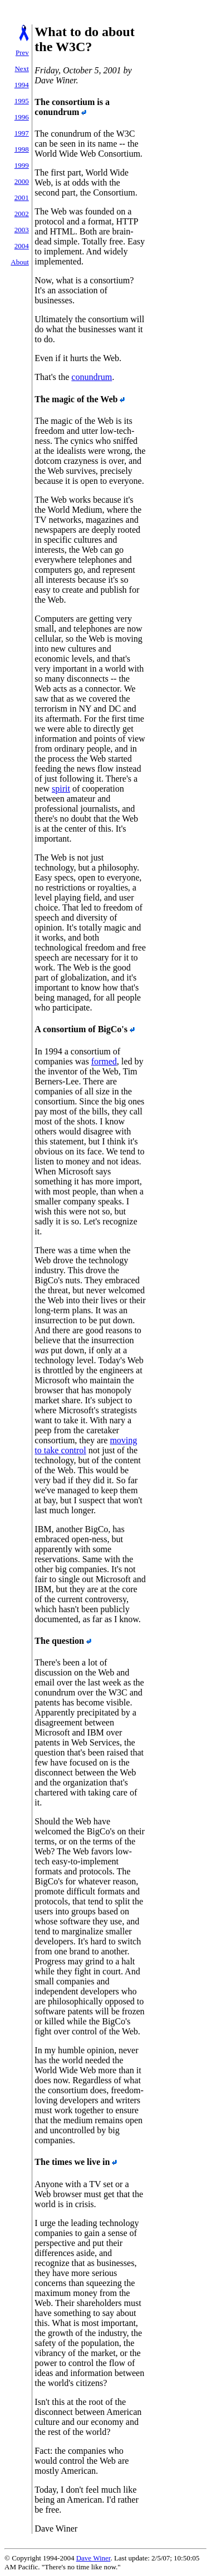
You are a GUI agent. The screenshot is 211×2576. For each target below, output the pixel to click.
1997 (21, 133)
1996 (21, 117)
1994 (21, 85)
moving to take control (86, 1445)
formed (104, 1061)
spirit (61, 788)
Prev (22, 52)
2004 (21, 246)
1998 (21, 149)
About (20, 262)
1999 (21, 165)
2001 (21, 197)
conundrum (91, 377)
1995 (21, 101)
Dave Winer (93, 2558)
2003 (21, 230)
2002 (21, 213)
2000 (21, 181)
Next (21, 68)
